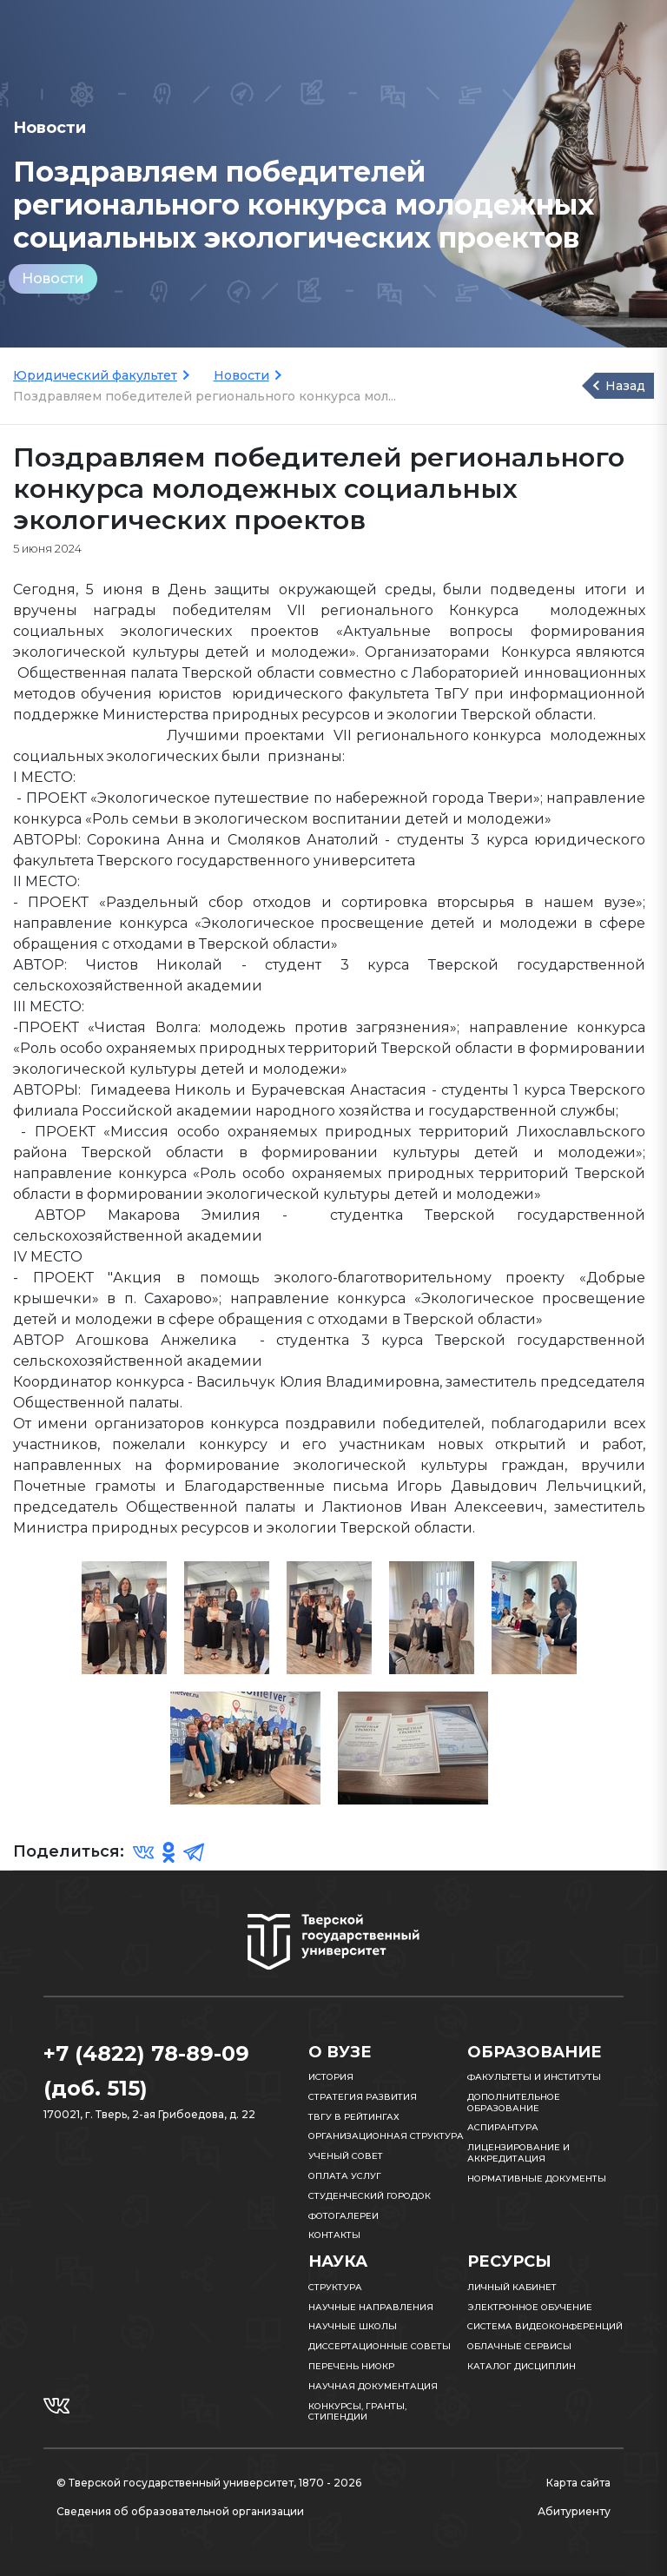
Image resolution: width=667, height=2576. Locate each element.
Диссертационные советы (379, 2346)
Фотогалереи (343, 2216)
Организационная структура (386, 2136)
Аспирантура (502, 2127)
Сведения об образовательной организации (180, 2511)
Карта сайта (578, 2482)
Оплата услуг (344, 2176)
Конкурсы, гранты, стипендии (357, 2412)
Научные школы (352, 2326)
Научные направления (370, 2307)
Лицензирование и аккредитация (518, 2153)
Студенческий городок (369, 2196)
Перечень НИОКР (351, 2366)
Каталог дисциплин (521, 2366)
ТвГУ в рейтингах (354, 2116)
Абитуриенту (574, 2511)
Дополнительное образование (513, 2102)
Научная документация (373, 2386)
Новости (53, 278)
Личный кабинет (512, 2287)
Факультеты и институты (534, 2077)
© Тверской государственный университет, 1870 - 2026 (208, 2482)
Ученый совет (345, 2156)
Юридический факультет (95, 375)
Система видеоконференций (545, 2326)
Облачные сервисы (519, 2346)
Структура (335, 2287)
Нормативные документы (536, 2178)
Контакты (334, 2235)
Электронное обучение (529, 2307)
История (330, 2077)
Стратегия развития (362, 2097)
